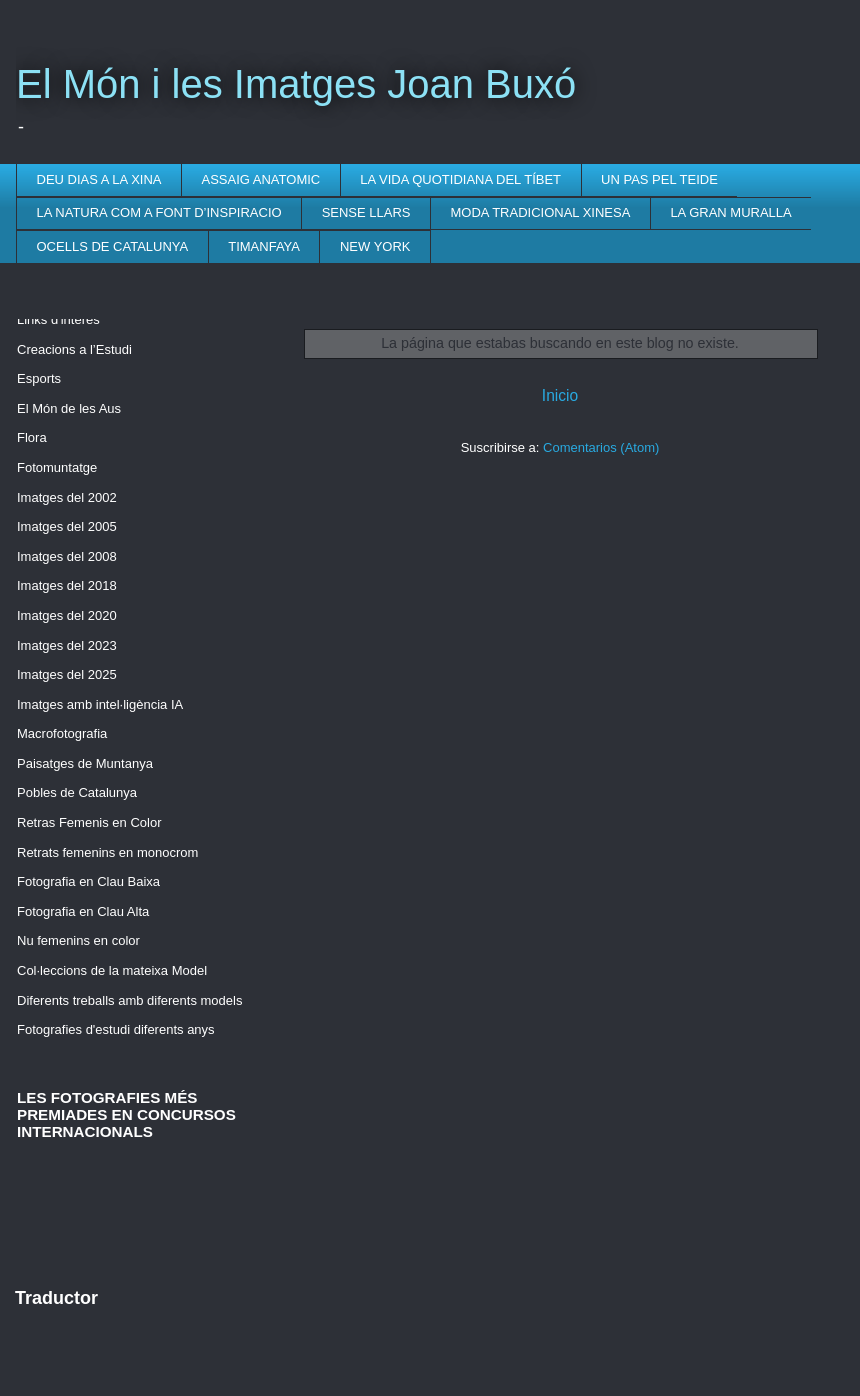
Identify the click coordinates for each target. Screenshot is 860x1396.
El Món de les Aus (69, 408)
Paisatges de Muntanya (85, 763)
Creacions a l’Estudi (74, 349)
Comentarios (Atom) (601, 447)
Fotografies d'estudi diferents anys (116, 1029)
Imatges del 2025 (67, 674)
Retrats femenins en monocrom (107, 852)
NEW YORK (375, 246)
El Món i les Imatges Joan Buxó (296, 84)
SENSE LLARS (366, 212)
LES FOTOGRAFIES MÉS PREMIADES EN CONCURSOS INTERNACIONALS (126, 1114)
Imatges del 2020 (67, 615)
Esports (39, 378)
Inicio (560, 395)
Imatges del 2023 (67, 645)
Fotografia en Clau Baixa (88, 881)
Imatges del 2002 (67, 497)
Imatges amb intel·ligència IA (100, 704)
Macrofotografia (62, 733)
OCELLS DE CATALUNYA (113, 246)
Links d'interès (58, 319)
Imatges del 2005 (67, 526)
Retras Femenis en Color (89, 822)
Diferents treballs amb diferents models (129, 1000)
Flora (32, 437)
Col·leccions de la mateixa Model (112, 970)
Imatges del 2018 (67, 585)
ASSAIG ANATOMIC (261, 179)
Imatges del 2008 (67, 556)
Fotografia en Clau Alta (83, 911)
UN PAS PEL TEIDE (659, 179)
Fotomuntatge (57, 467)
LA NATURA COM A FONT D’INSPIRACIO (159, 212)
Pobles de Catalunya (77, 792)
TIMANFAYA (264, 246)
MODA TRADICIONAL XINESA (541, 212)
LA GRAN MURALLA (730, 212)
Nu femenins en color (78, 940)
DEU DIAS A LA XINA (99, 179)
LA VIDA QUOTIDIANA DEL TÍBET (460, 179)
